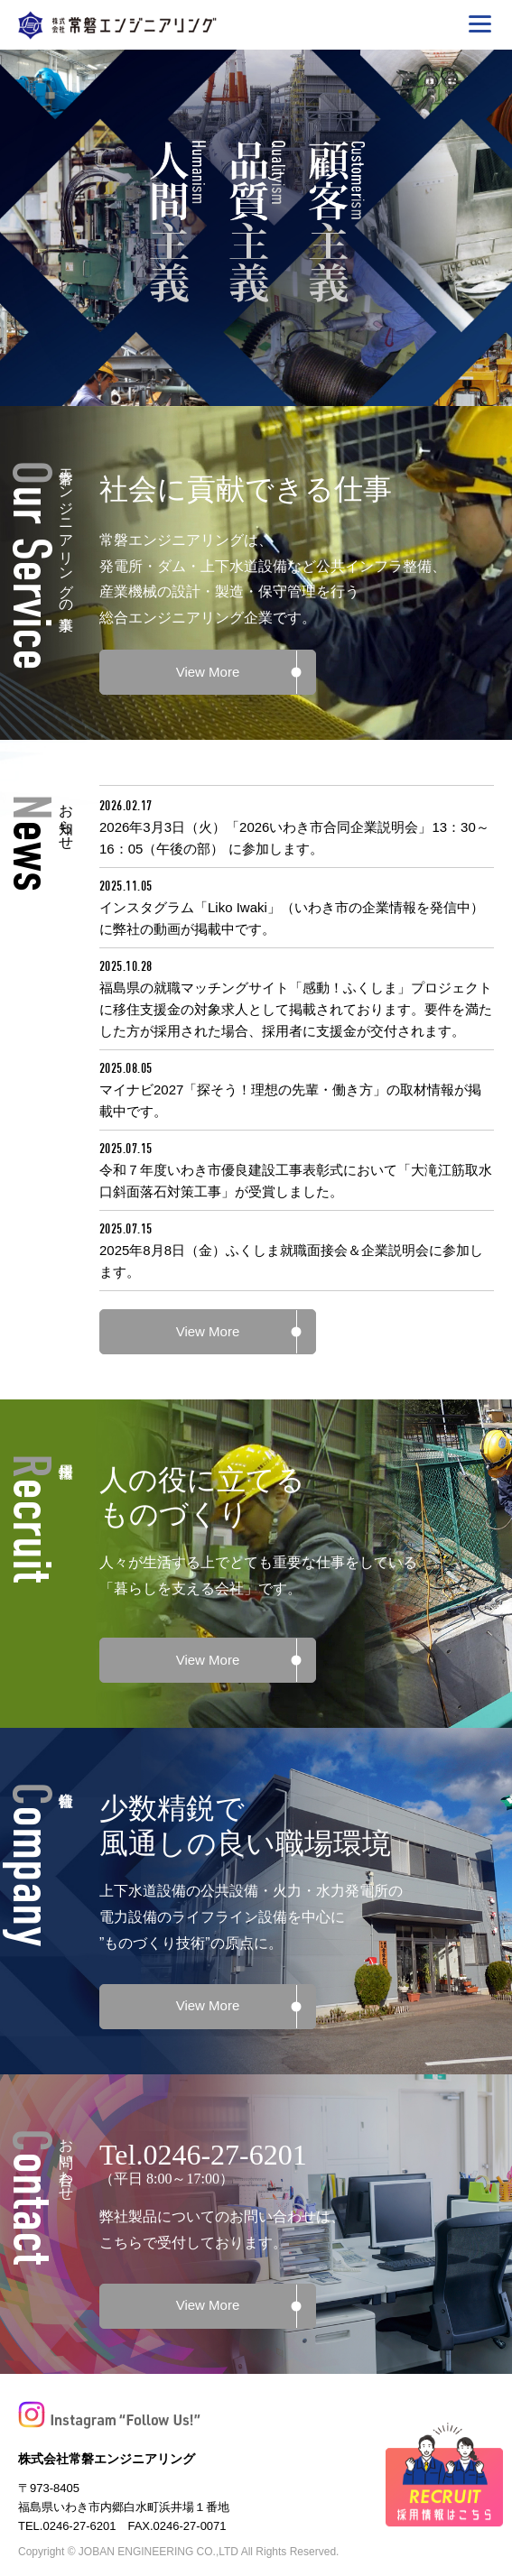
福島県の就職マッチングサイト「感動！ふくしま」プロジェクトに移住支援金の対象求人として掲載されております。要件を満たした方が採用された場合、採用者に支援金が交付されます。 (295, 1009)
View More (208, 671)
